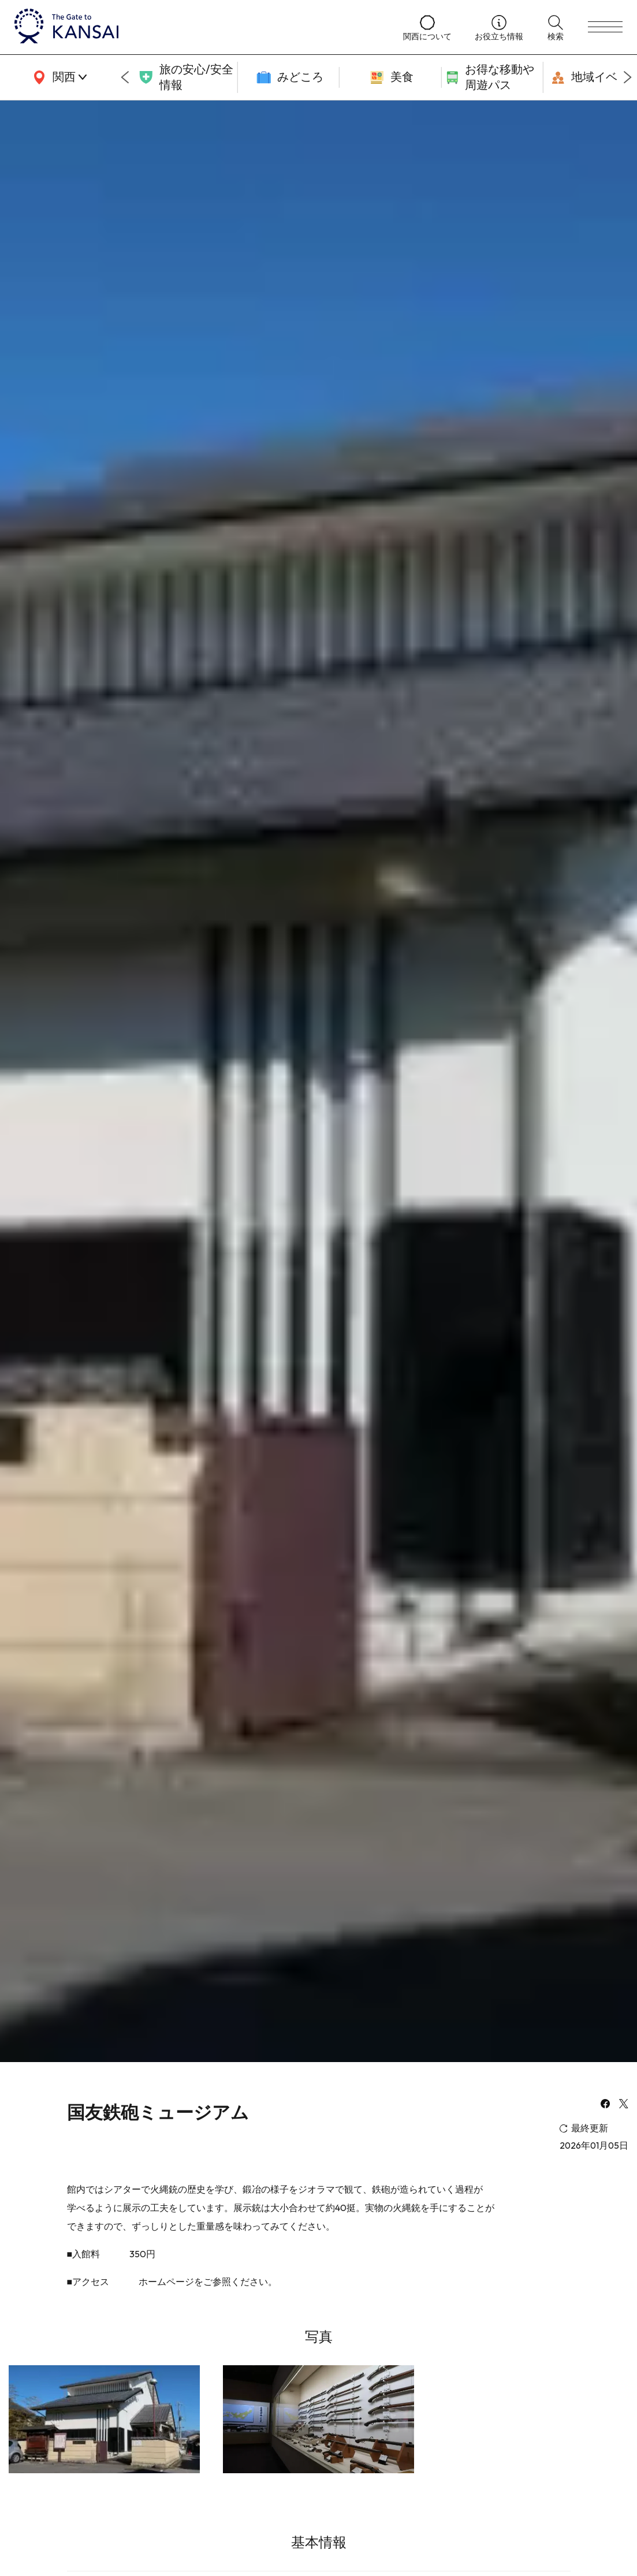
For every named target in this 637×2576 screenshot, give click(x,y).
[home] (197, 27)
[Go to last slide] (125, 77)
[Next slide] (628, 77)
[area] (58, 77)
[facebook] (605, 2105)
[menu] (605, 27)
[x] (623, 2105)
